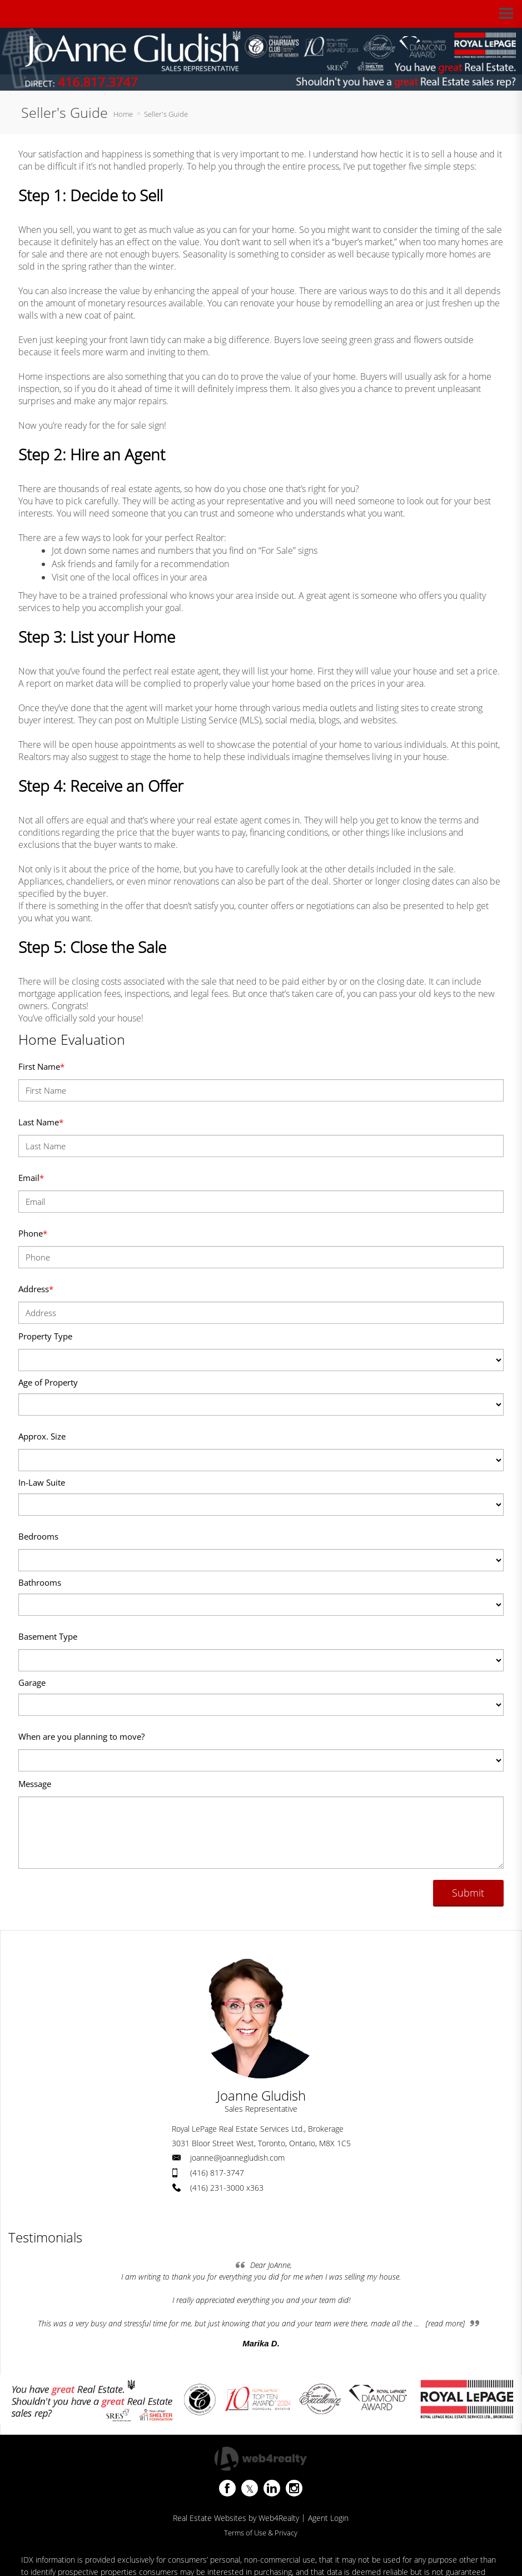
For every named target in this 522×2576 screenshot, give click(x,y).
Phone (32, 1233)
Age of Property (48, 1382)
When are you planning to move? (81, 1736)
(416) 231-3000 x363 (227, 2187)
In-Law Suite (41, 1482)
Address (35, 1288)
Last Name (40, 1122)
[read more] (445, 2323)
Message (34, 1783)
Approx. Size (42, 1436)
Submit (468, 1892)
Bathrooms (39, 1582)
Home (123, 114)
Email (31, 1177)
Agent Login (328, 2518)
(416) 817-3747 (217, 2172)
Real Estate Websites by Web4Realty (236, 2518)
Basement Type (47, 1636)
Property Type (45, 1336)
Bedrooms (38, 1536)
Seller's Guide (166, 114)
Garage (32, 1682)
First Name (41, 1066)
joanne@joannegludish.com (237, 2157)
